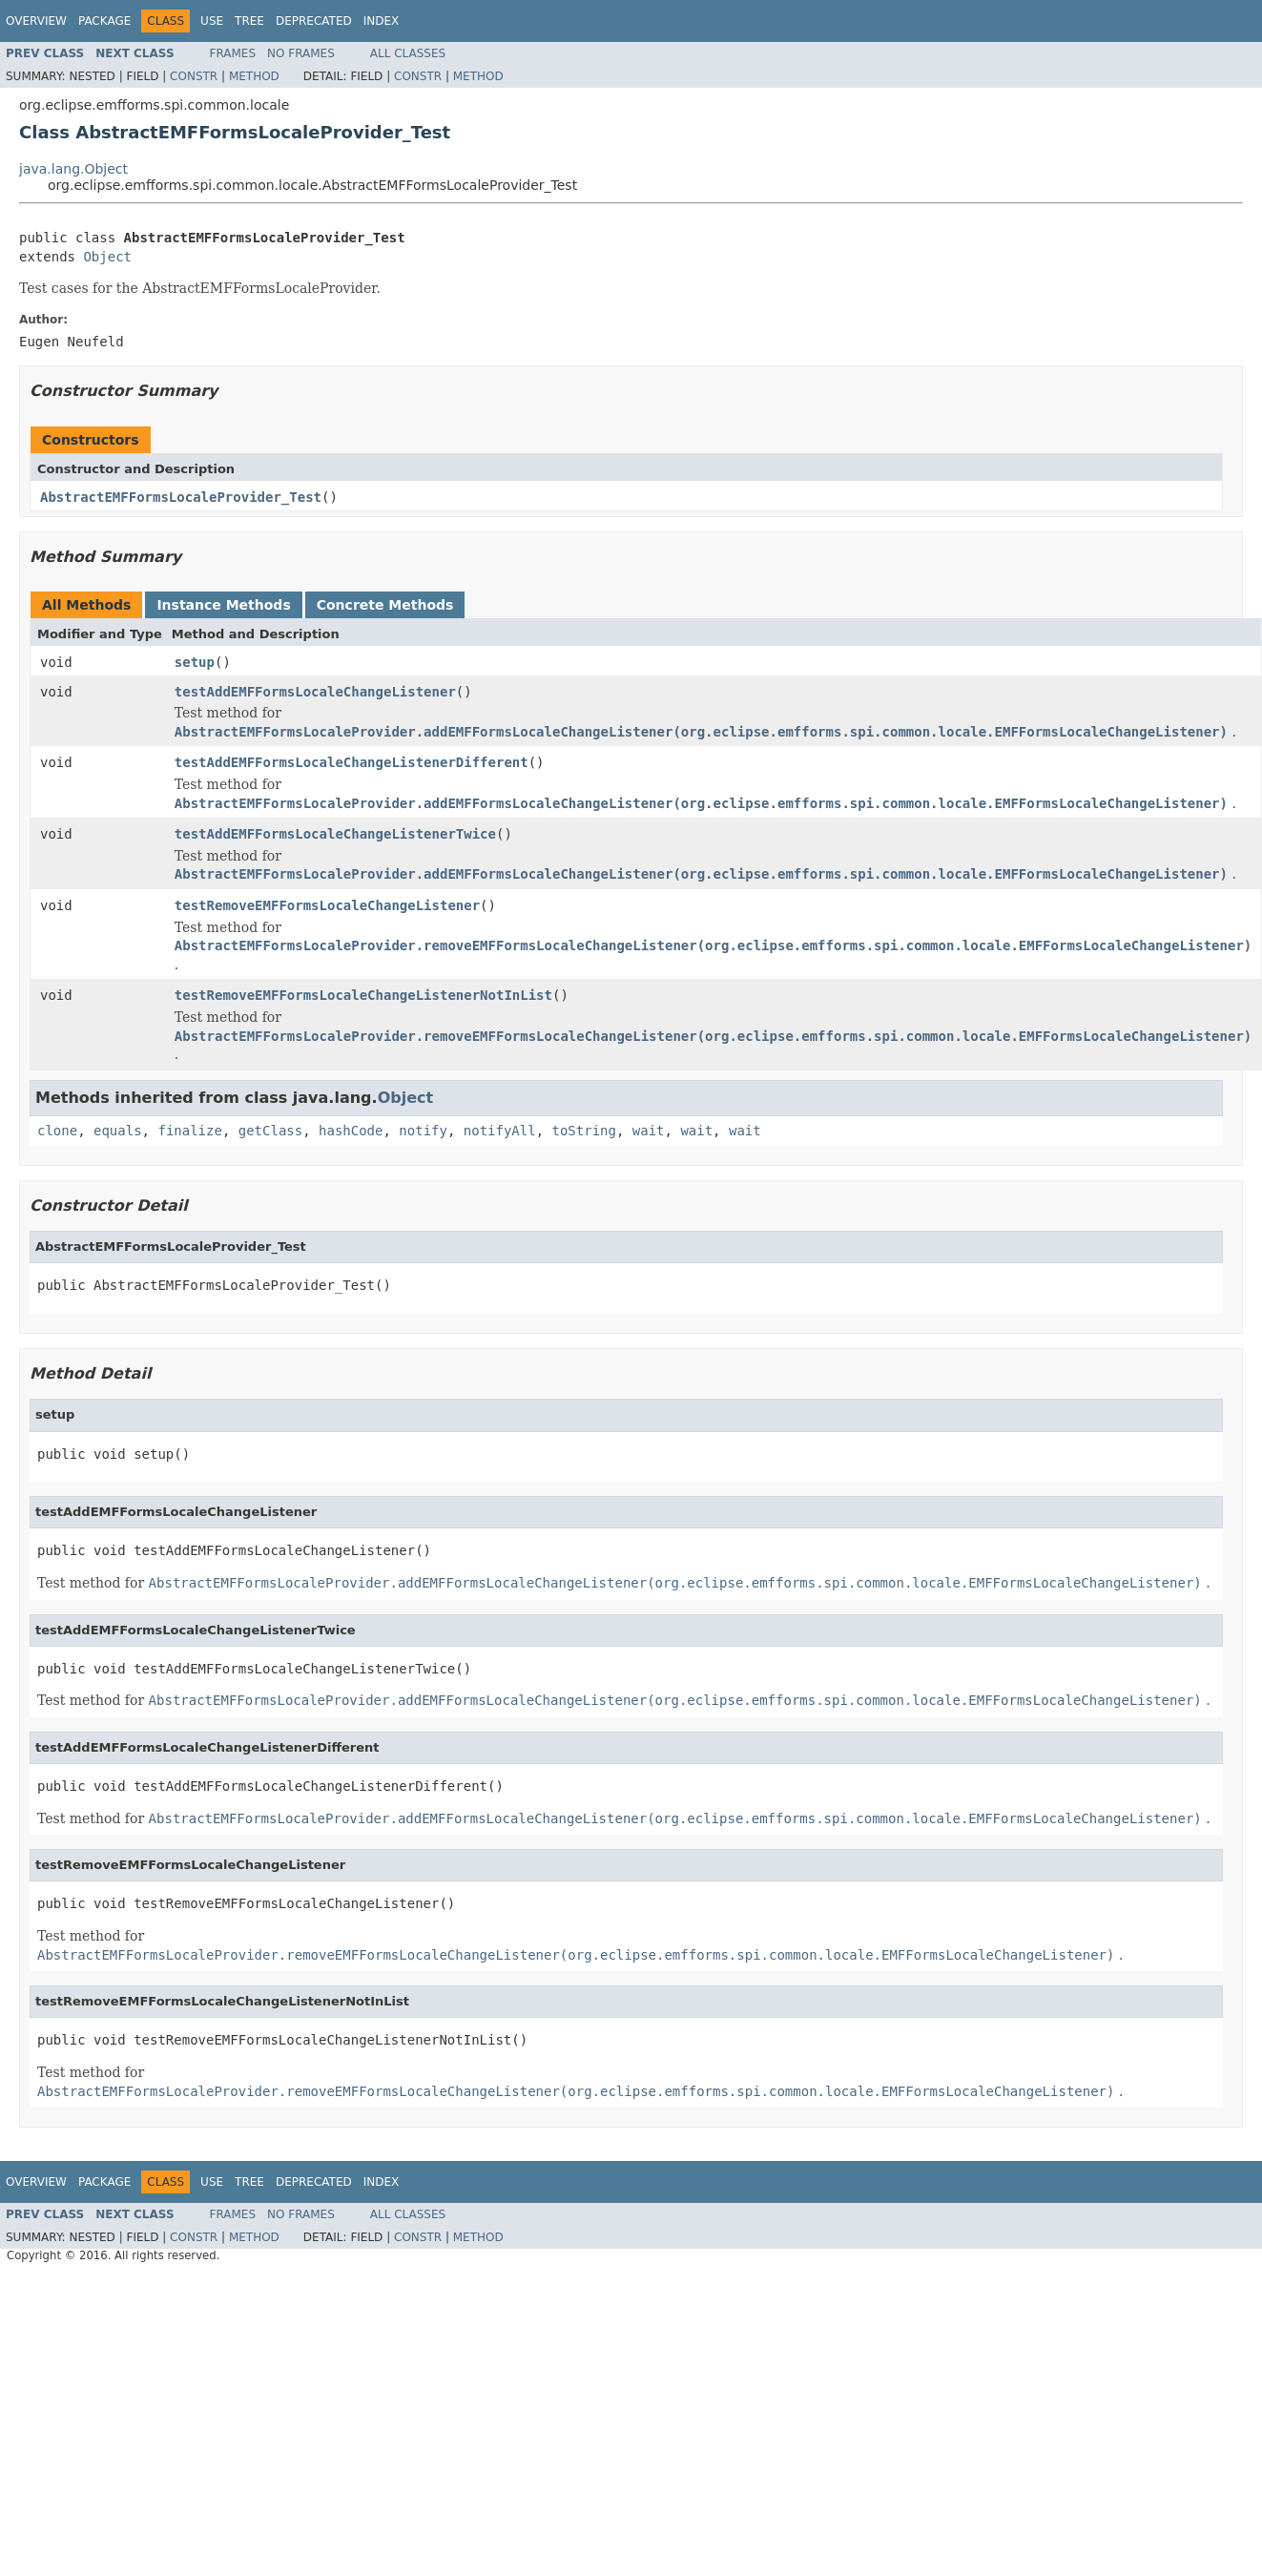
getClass (270, 1130)
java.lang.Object (73, 169)
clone (57, 1130)
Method (254, 76)
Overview (36, 21)
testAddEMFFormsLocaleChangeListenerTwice (335, 833)
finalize (189, 1130)
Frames (233, 53)
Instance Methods (223, 605)
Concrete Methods (385, 605)
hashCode (351, 1130)
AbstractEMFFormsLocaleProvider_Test (180, 497)
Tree (249, 21)
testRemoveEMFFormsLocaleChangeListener (327, 905)
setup (195, 662)
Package (104, 21)
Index (381, 21)
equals (117, 1130)
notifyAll (500, 1130)
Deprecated (314, 21)
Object (107, 256)
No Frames (301, 53)
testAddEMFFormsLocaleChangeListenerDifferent (351, 762)
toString (584, 1130)
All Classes (407, 53)
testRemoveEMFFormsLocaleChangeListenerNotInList (363, 995)
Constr (193, 76)
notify (423, 1130)
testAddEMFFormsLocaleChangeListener (315, 691)
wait (648, 1130)
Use (211, 21)
